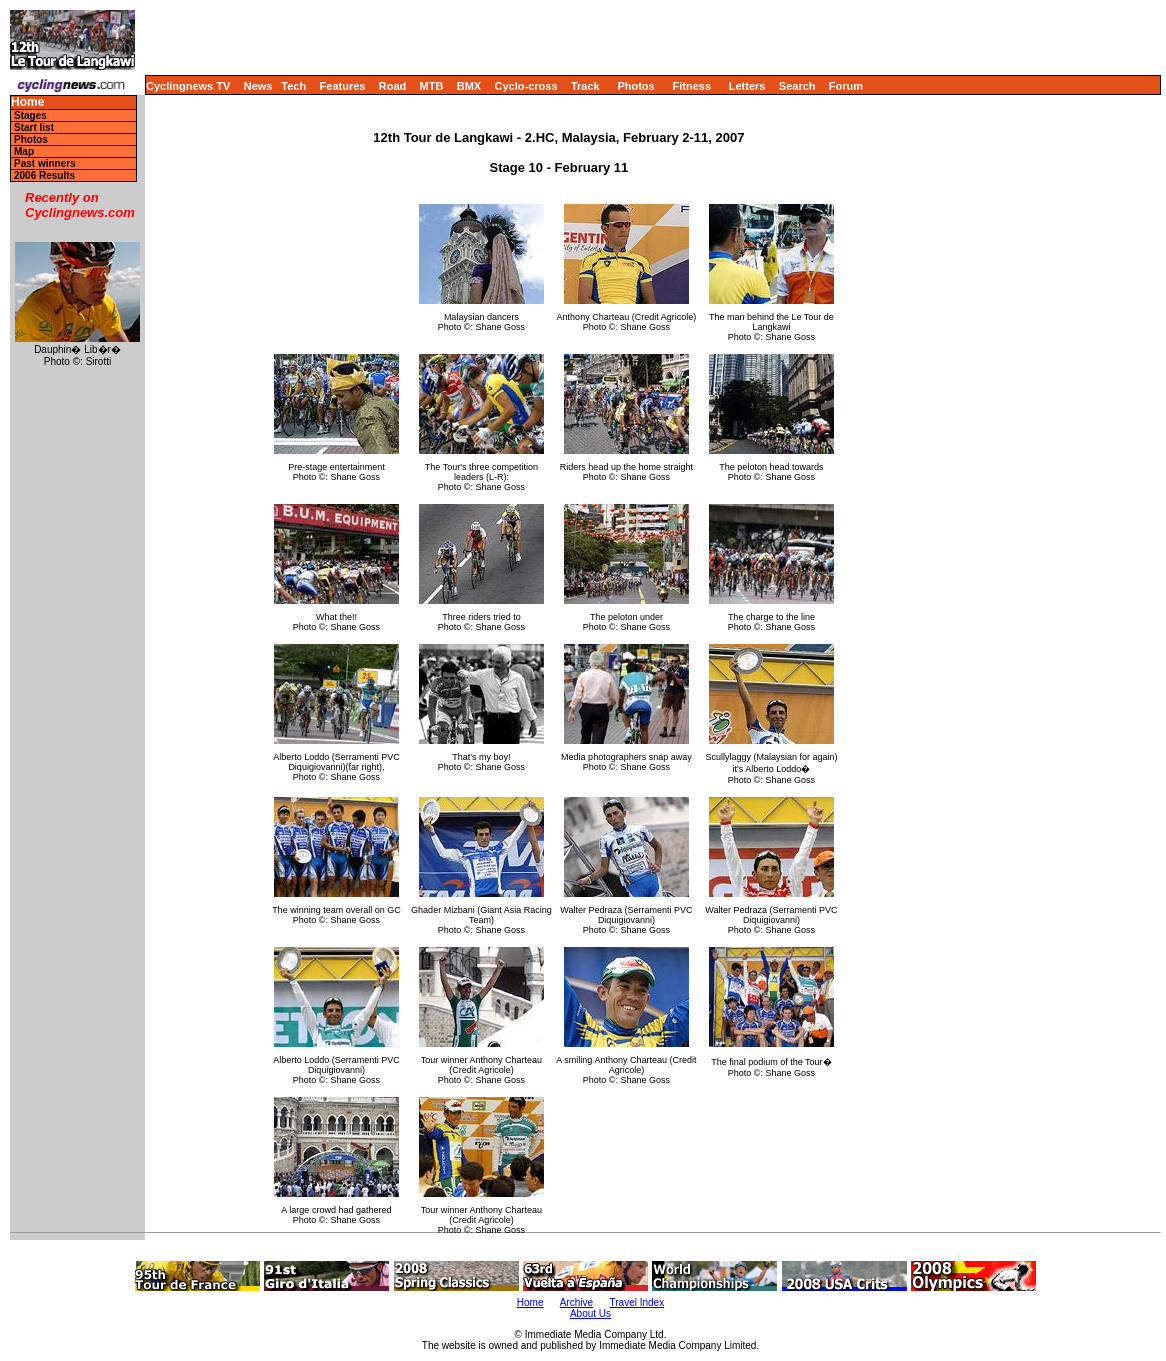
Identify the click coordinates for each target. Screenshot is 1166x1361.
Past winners (45, 163)
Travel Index (637, 1302)
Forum (846, 86)
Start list (34, 127)
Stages (30, 115)
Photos (635, 86)
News (258, 86)
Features (343, 86)
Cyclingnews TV (188, 86)
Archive (576, 1302)
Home (27, 102)
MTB (432, 86)
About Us (590, 1313)
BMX (469, 86)
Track (585, 86)
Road (393, 86)
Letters (747, 86)
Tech (293, 86)
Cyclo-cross (526, 86)
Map (24, 151)
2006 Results (44, 175)
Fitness (691, 86)
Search (797, 86)
